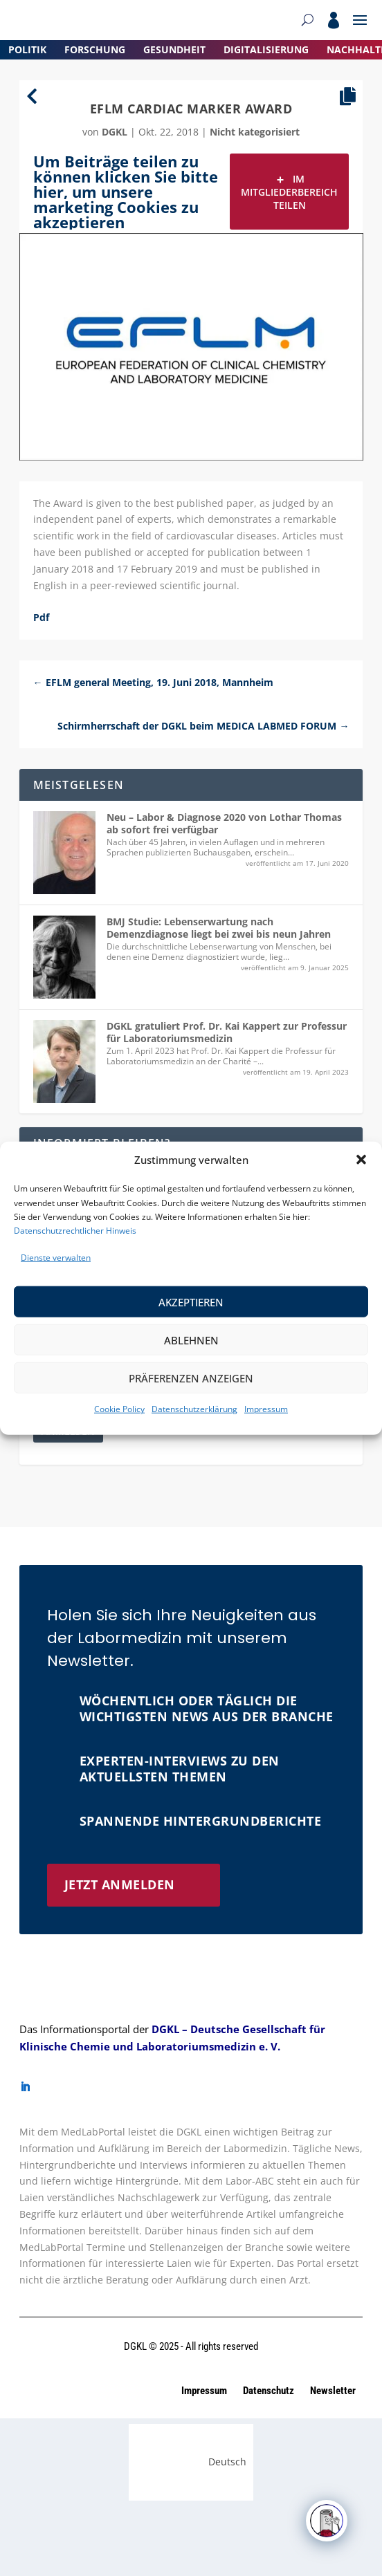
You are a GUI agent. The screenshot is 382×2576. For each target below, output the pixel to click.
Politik (27, 49)
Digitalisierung (266, 49)
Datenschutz (269, 2390)
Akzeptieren (191, 1302)
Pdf (41, 617)
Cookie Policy (119, 1409)
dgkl (114, 131)
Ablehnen (191, 1340)
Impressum (266, 1409)
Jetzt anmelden (119, 1884)
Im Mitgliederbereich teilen (289, 192)
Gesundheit (174, 49)
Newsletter (333, 2390)
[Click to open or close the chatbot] (326, 2520)
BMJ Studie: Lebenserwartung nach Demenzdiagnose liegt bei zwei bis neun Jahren (219, 927)
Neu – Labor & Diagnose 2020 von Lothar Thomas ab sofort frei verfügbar (224, 823)
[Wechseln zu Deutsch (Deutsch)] (191, 2462)
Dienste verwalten (56, 1257)
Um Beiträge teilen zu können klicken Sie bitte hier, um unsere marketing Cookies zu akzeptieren (125, 192)
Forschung (94, 49)
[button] (361, 1160)
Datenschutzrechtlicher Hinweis (75, 1230)
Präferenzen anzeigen (191, 1378)
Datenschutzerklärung (194, 1409)
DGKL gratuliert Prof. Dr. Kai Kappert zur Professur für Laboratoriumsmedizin (227, 1032)
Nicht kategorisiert (255, 131)
